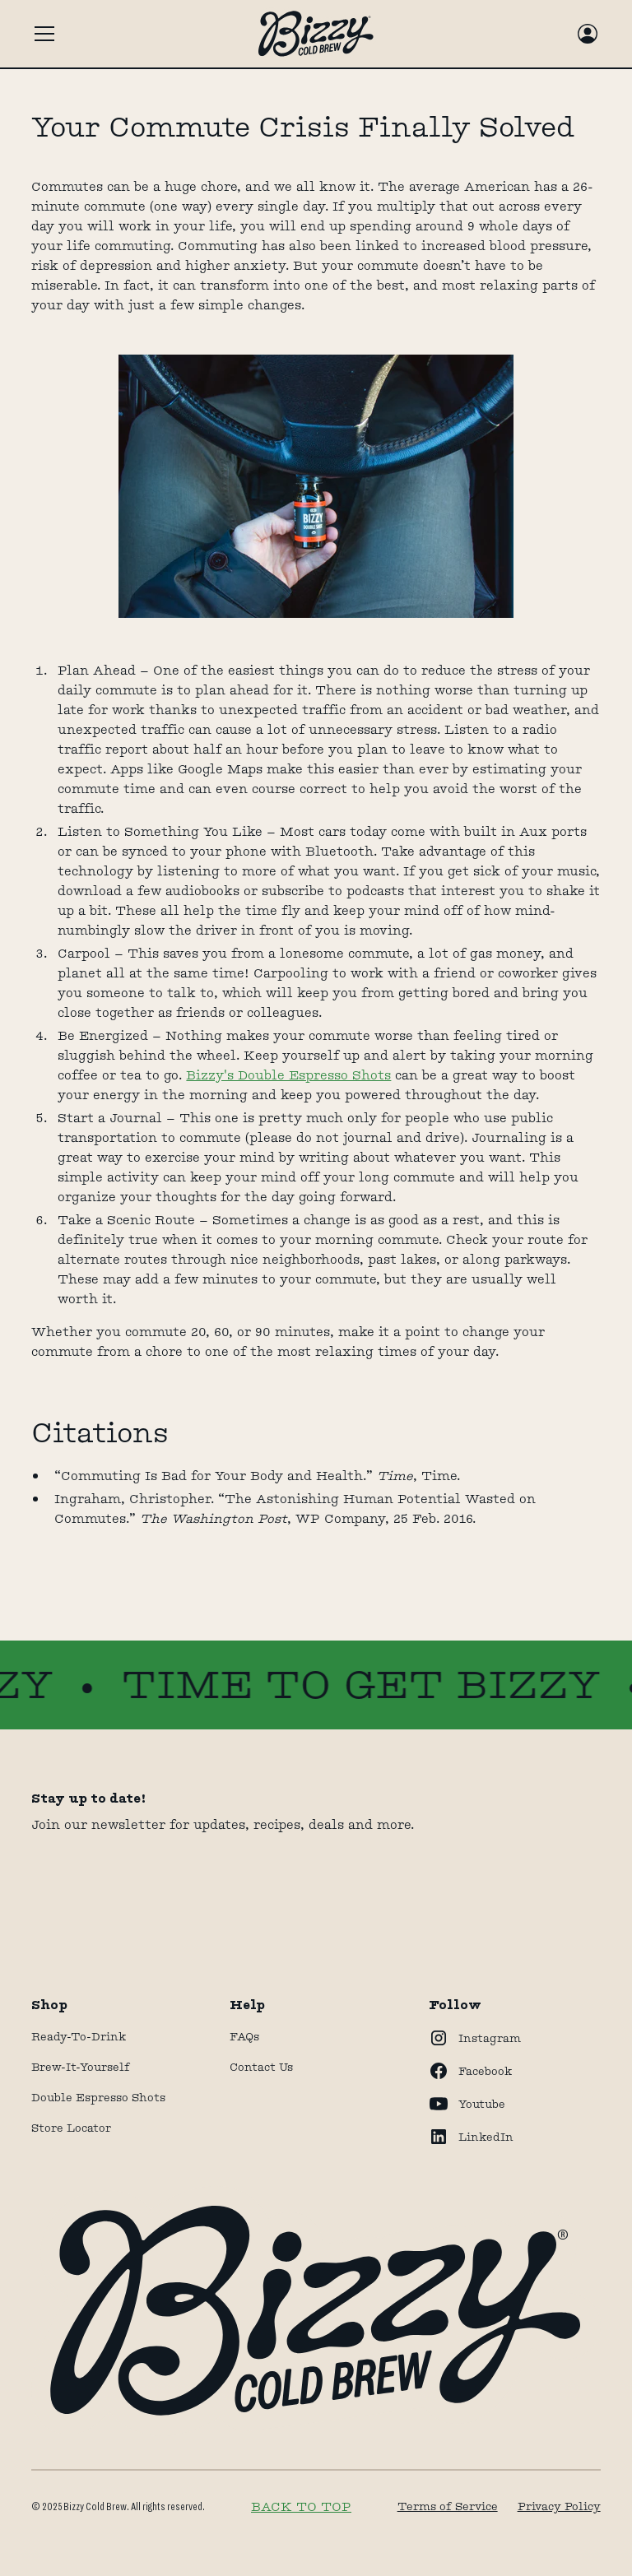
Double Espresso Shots (98, 2097)
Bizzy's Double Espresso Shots (288, 1074)
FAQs (244, 2036)
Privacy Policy (559, 2506)
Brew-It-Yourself (80, 2066)
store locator (71, 2127)
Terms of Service (447, 2506)
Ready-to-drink (78, 2036)
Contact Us (261, 2066)
